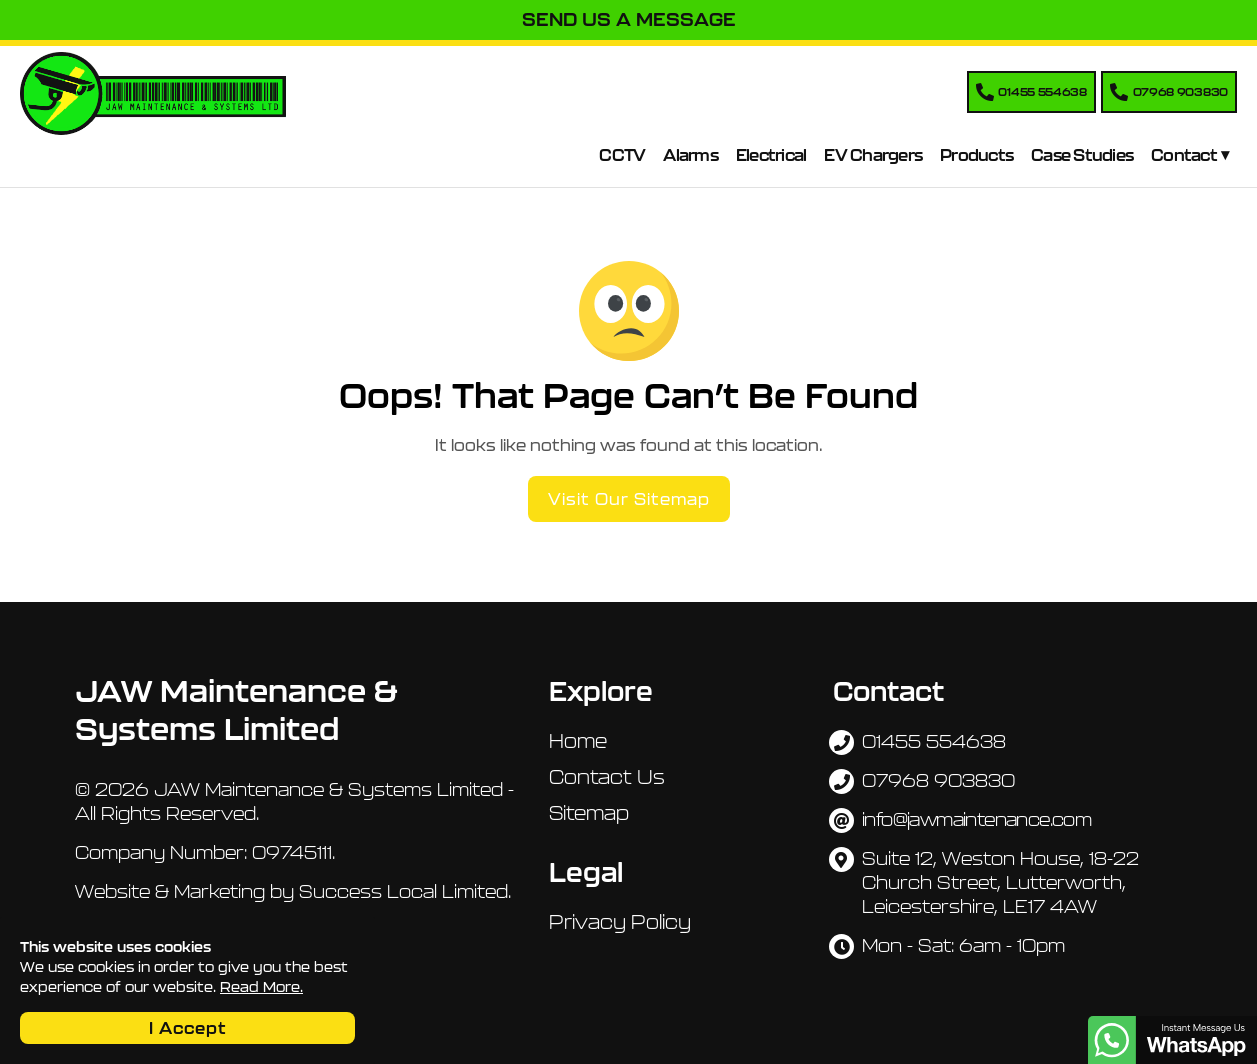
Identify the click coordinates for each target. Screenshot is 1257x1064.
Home (578, 741)
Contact (1184, 155)
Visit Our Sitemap (629, 499)
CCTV (622, 155)
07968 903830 (938, 780)
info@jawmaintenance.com (976, 819)
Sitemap (589, 813)
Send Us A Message (629, 19)
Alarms (690, 155)
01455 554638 (934, 741)
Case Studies (1082, 155)
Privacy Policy (620, 922)
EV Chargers (873, 155)
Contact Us (607, 777)
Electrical (771, 155)
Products (976, 155)
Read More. (261, 987)
